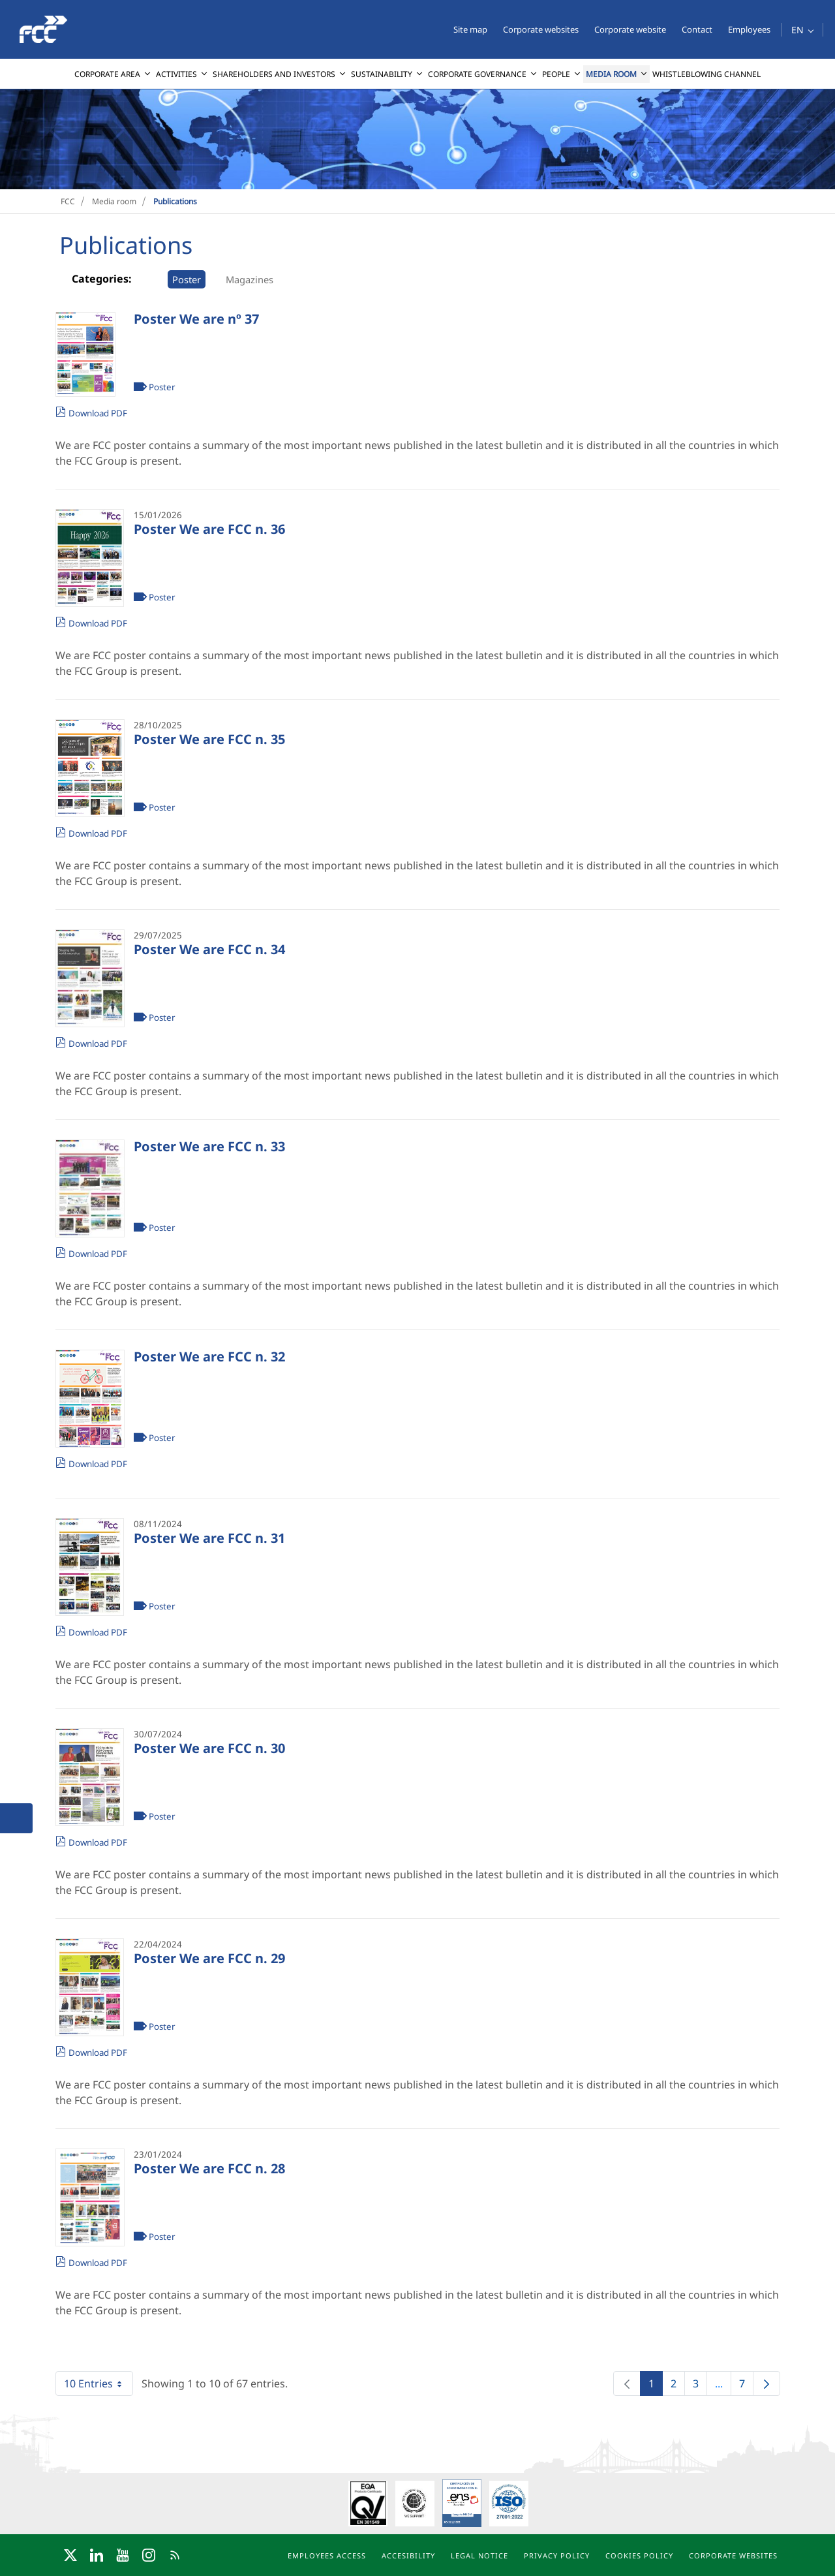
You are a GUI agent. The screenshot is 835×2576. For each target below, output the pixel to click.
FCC (68, 201)
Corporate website (630, 29)
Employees (749, 29)
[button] (802, 30)
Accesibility (408, 2555)
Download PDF (97, 413)
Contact (697, 29)
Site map (470, 29)
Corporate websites (541, 29)
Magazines (249, 279)
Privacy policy (557, 2555)
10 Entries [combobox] (98, 2383)
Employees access (327, 2555)
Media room (114, 201)
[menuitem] (112, 74)
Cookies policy (639, 2555)
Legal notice (479, 2555)
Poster (186, 279)
